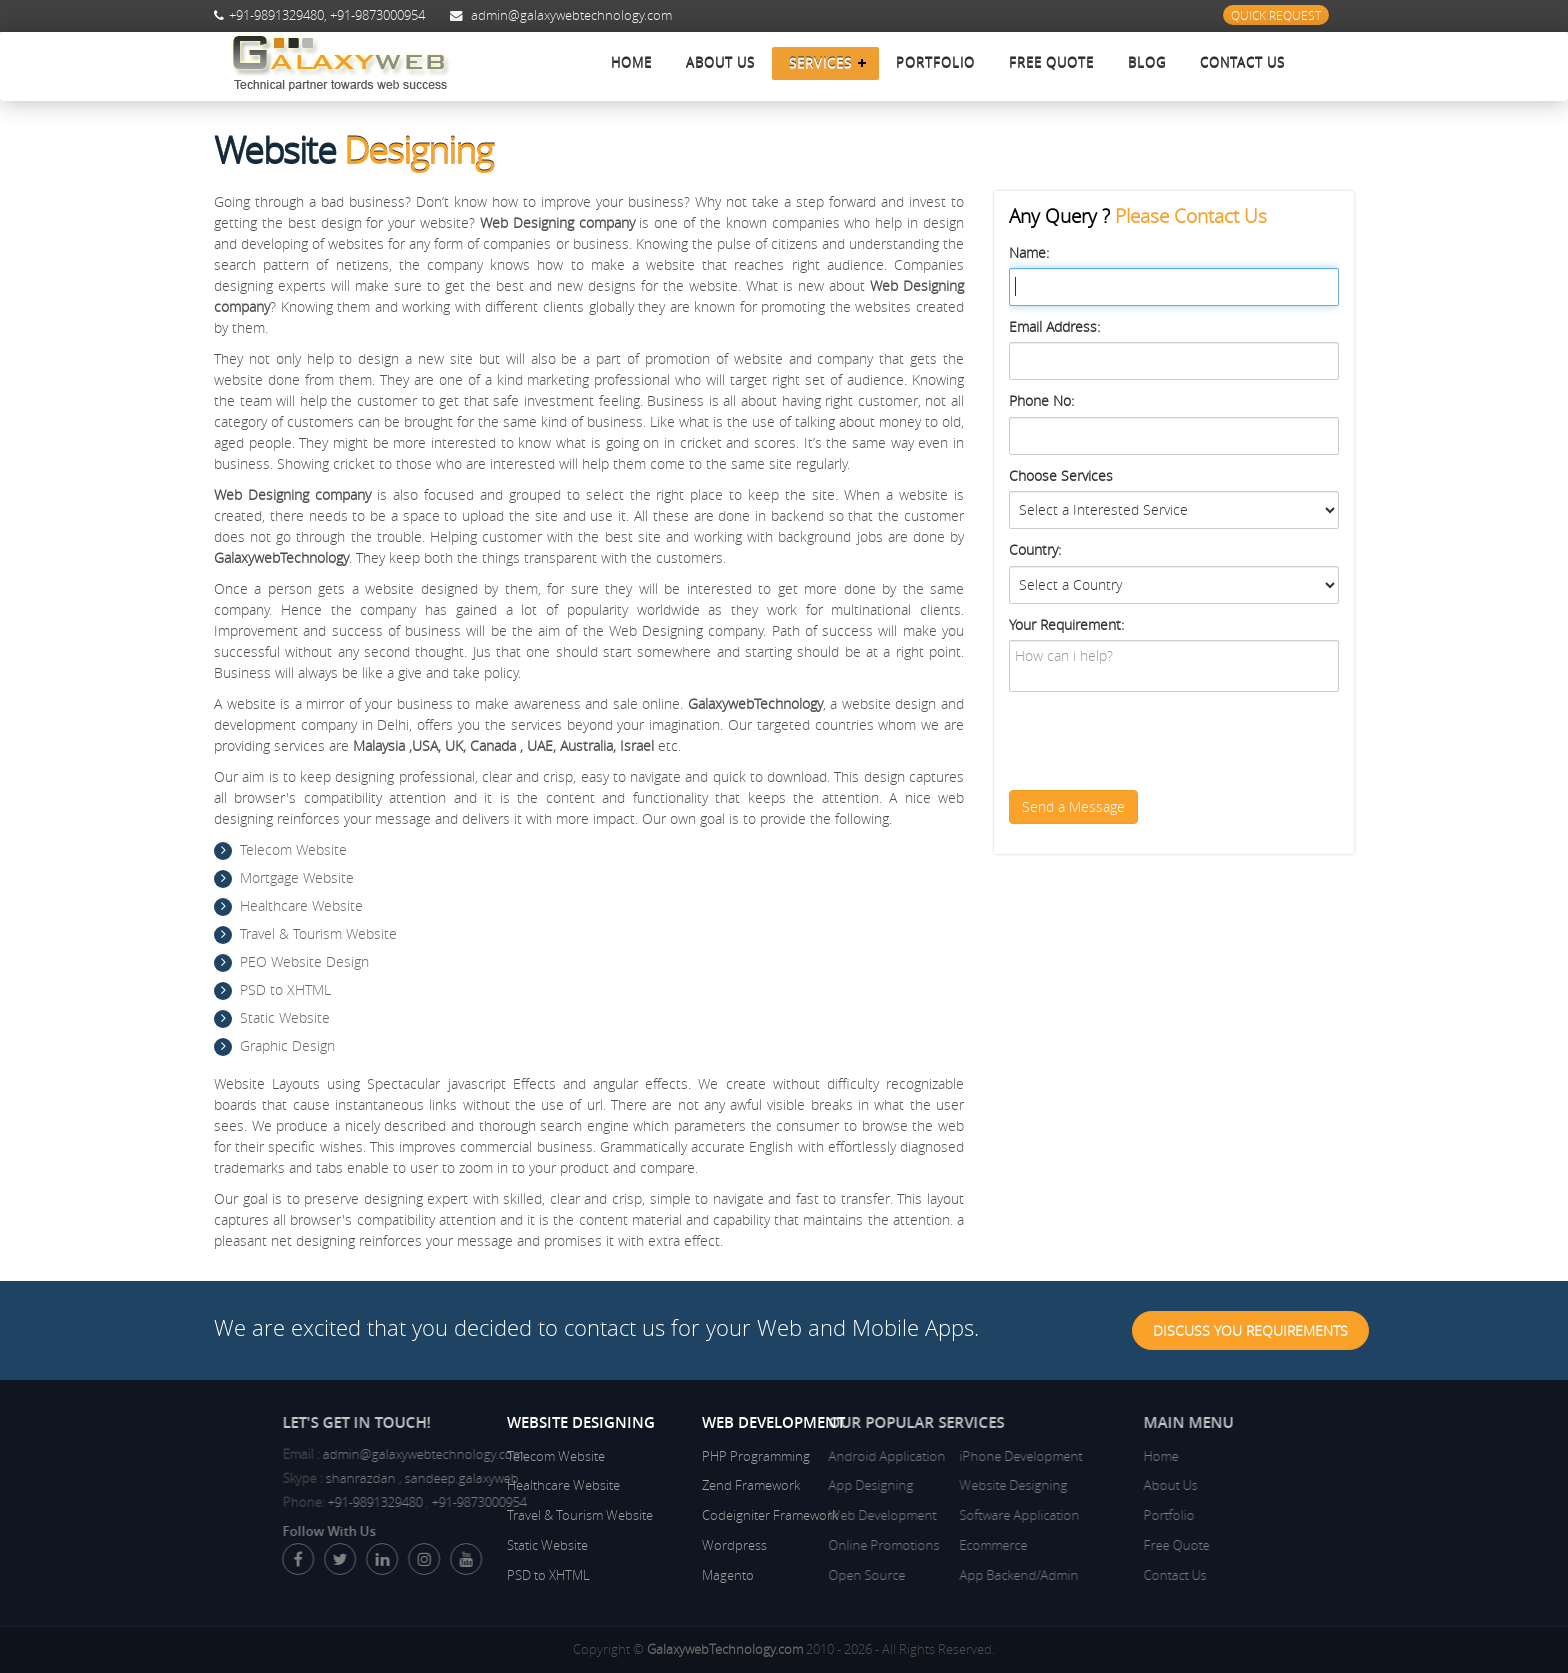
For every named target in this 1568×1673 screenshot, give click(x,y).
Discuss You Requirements (1250, 1330)
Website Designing (930, 1485)
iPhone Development (937, 1456)
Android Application (802, 1456)
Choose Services (1061, 475)
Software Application (936, 1515)
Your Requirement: (1066, 624)
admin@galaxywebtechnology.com (571, 15)
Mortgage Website (297, 877)
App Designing (786, 1485)
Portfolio (935, 63)
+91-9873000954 (377, 15)
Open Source (782, 1575)
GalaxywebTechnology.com (725, 1649)
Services (820, 63)
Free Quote (1051, 63)
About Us (720, 63)
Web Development (798, 1515)
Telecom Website (293, 849)
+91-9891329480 (276, 15)
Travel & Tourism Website (318, 933)
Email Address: (1054, 326)
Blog (1147, 63)
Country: (1035, 549)
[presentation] (1161, 741)
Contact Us (1242, 63)
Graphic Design (287, 1045)
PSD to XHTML (285, 989)
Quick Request (1276, 15)
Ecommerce (910, 1545)
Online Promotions (799, 1545)
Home (631, 63)
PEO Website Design (304, 961)
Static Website (285, 1017)
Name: (1029, 252)
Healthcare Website (301, 905)
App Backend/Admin (935, 1575)
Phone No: (1041, 400)
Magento (728, 1575)
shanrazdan (444, 1478)
